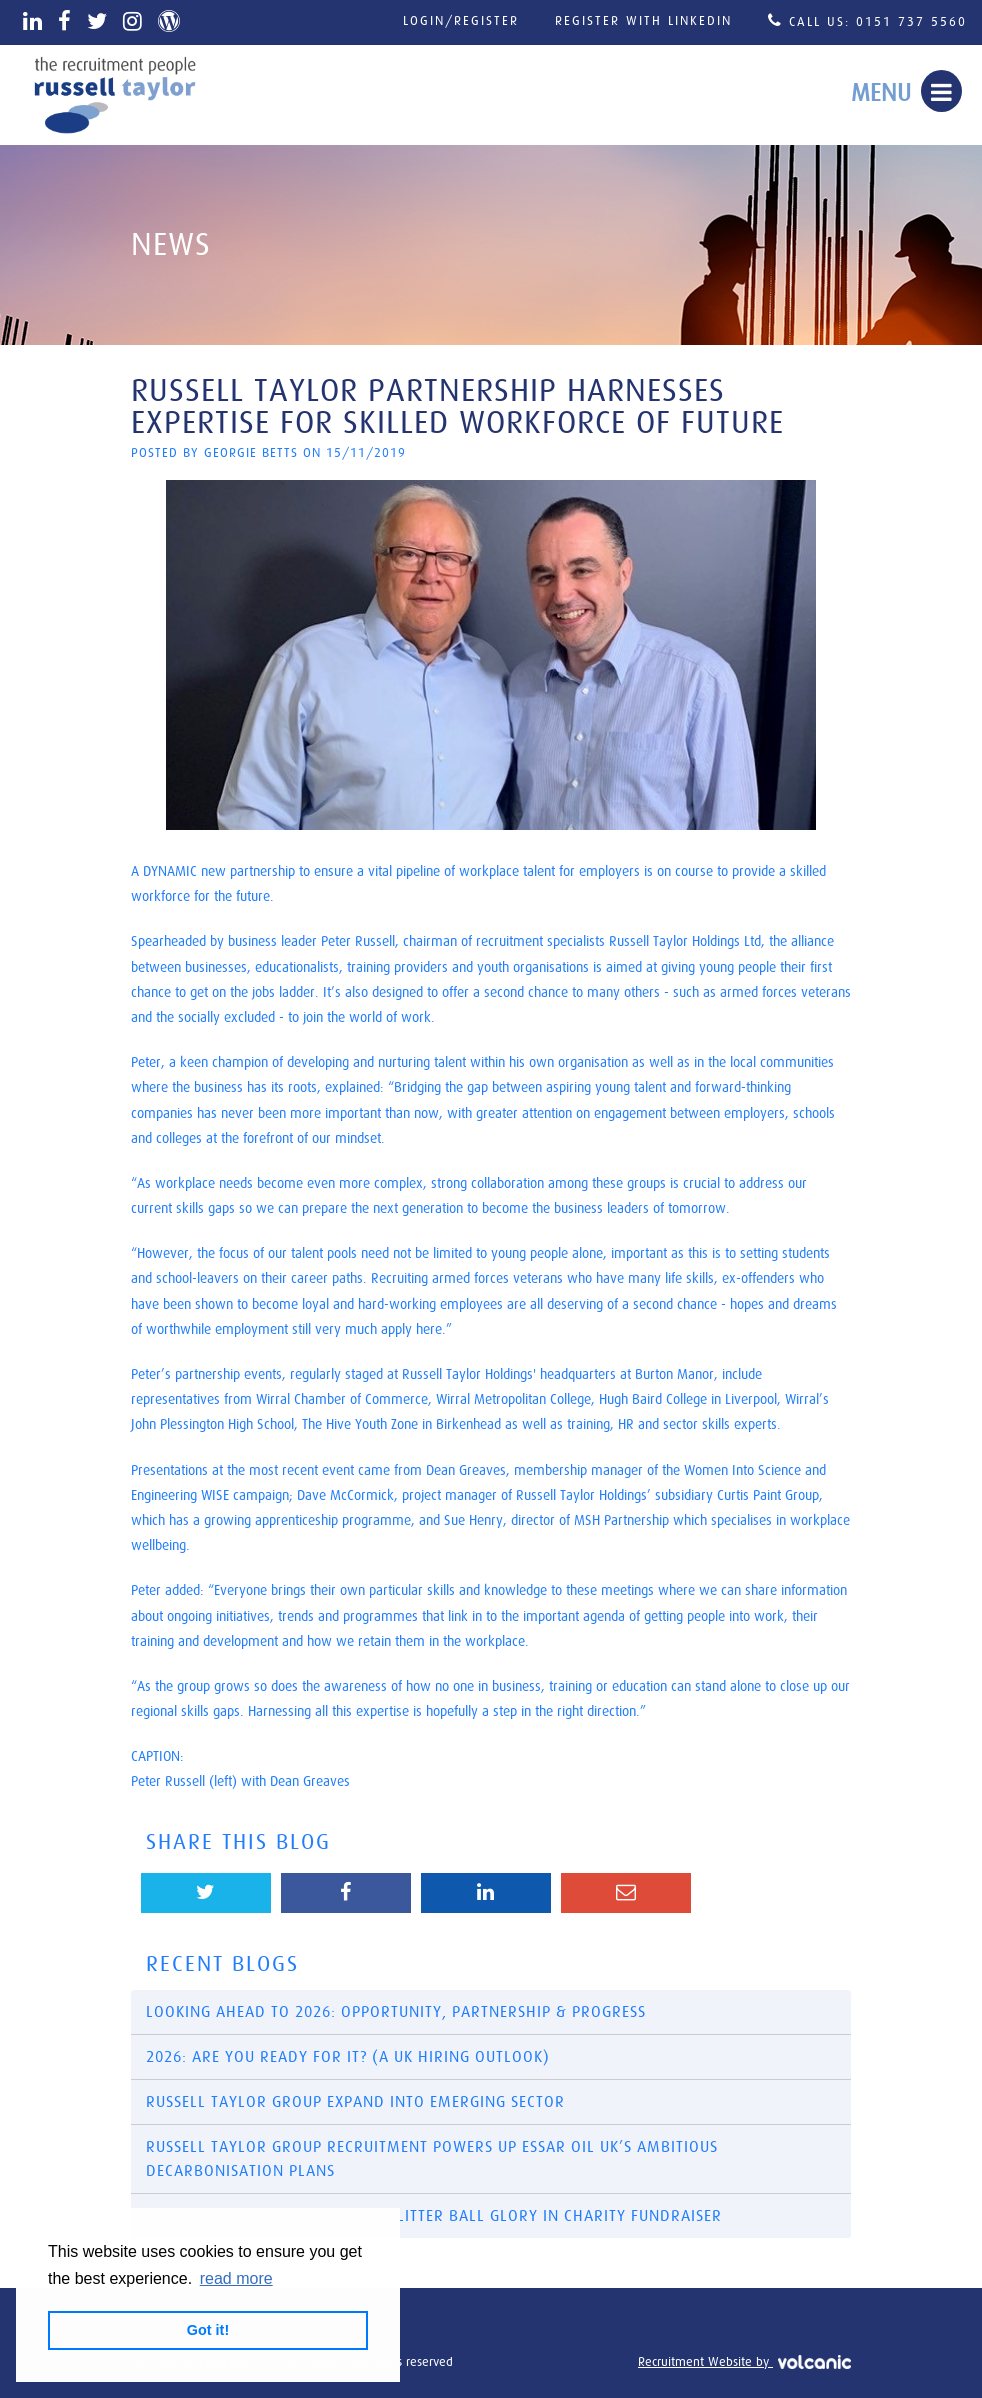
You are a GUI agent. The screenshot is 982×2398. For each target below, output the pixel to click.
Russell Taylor (115, 95)
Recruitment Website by (744, 2362)
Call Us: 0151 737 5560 (867, 20)
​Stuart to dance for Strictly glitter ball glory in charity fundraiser (434, 2216)
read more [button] (236, 2278)
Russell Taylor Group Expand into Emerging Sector (355, 2102)
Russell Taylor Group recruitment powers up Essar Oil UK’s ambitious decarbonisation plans (432, 2159)
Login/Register (461, 21)
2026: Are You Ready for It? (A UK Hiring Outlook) (348, 2057)
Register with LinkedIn (643, 21)
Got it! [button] (208, 2330)
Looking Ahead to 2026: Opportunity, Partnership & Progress (396, 2012)
